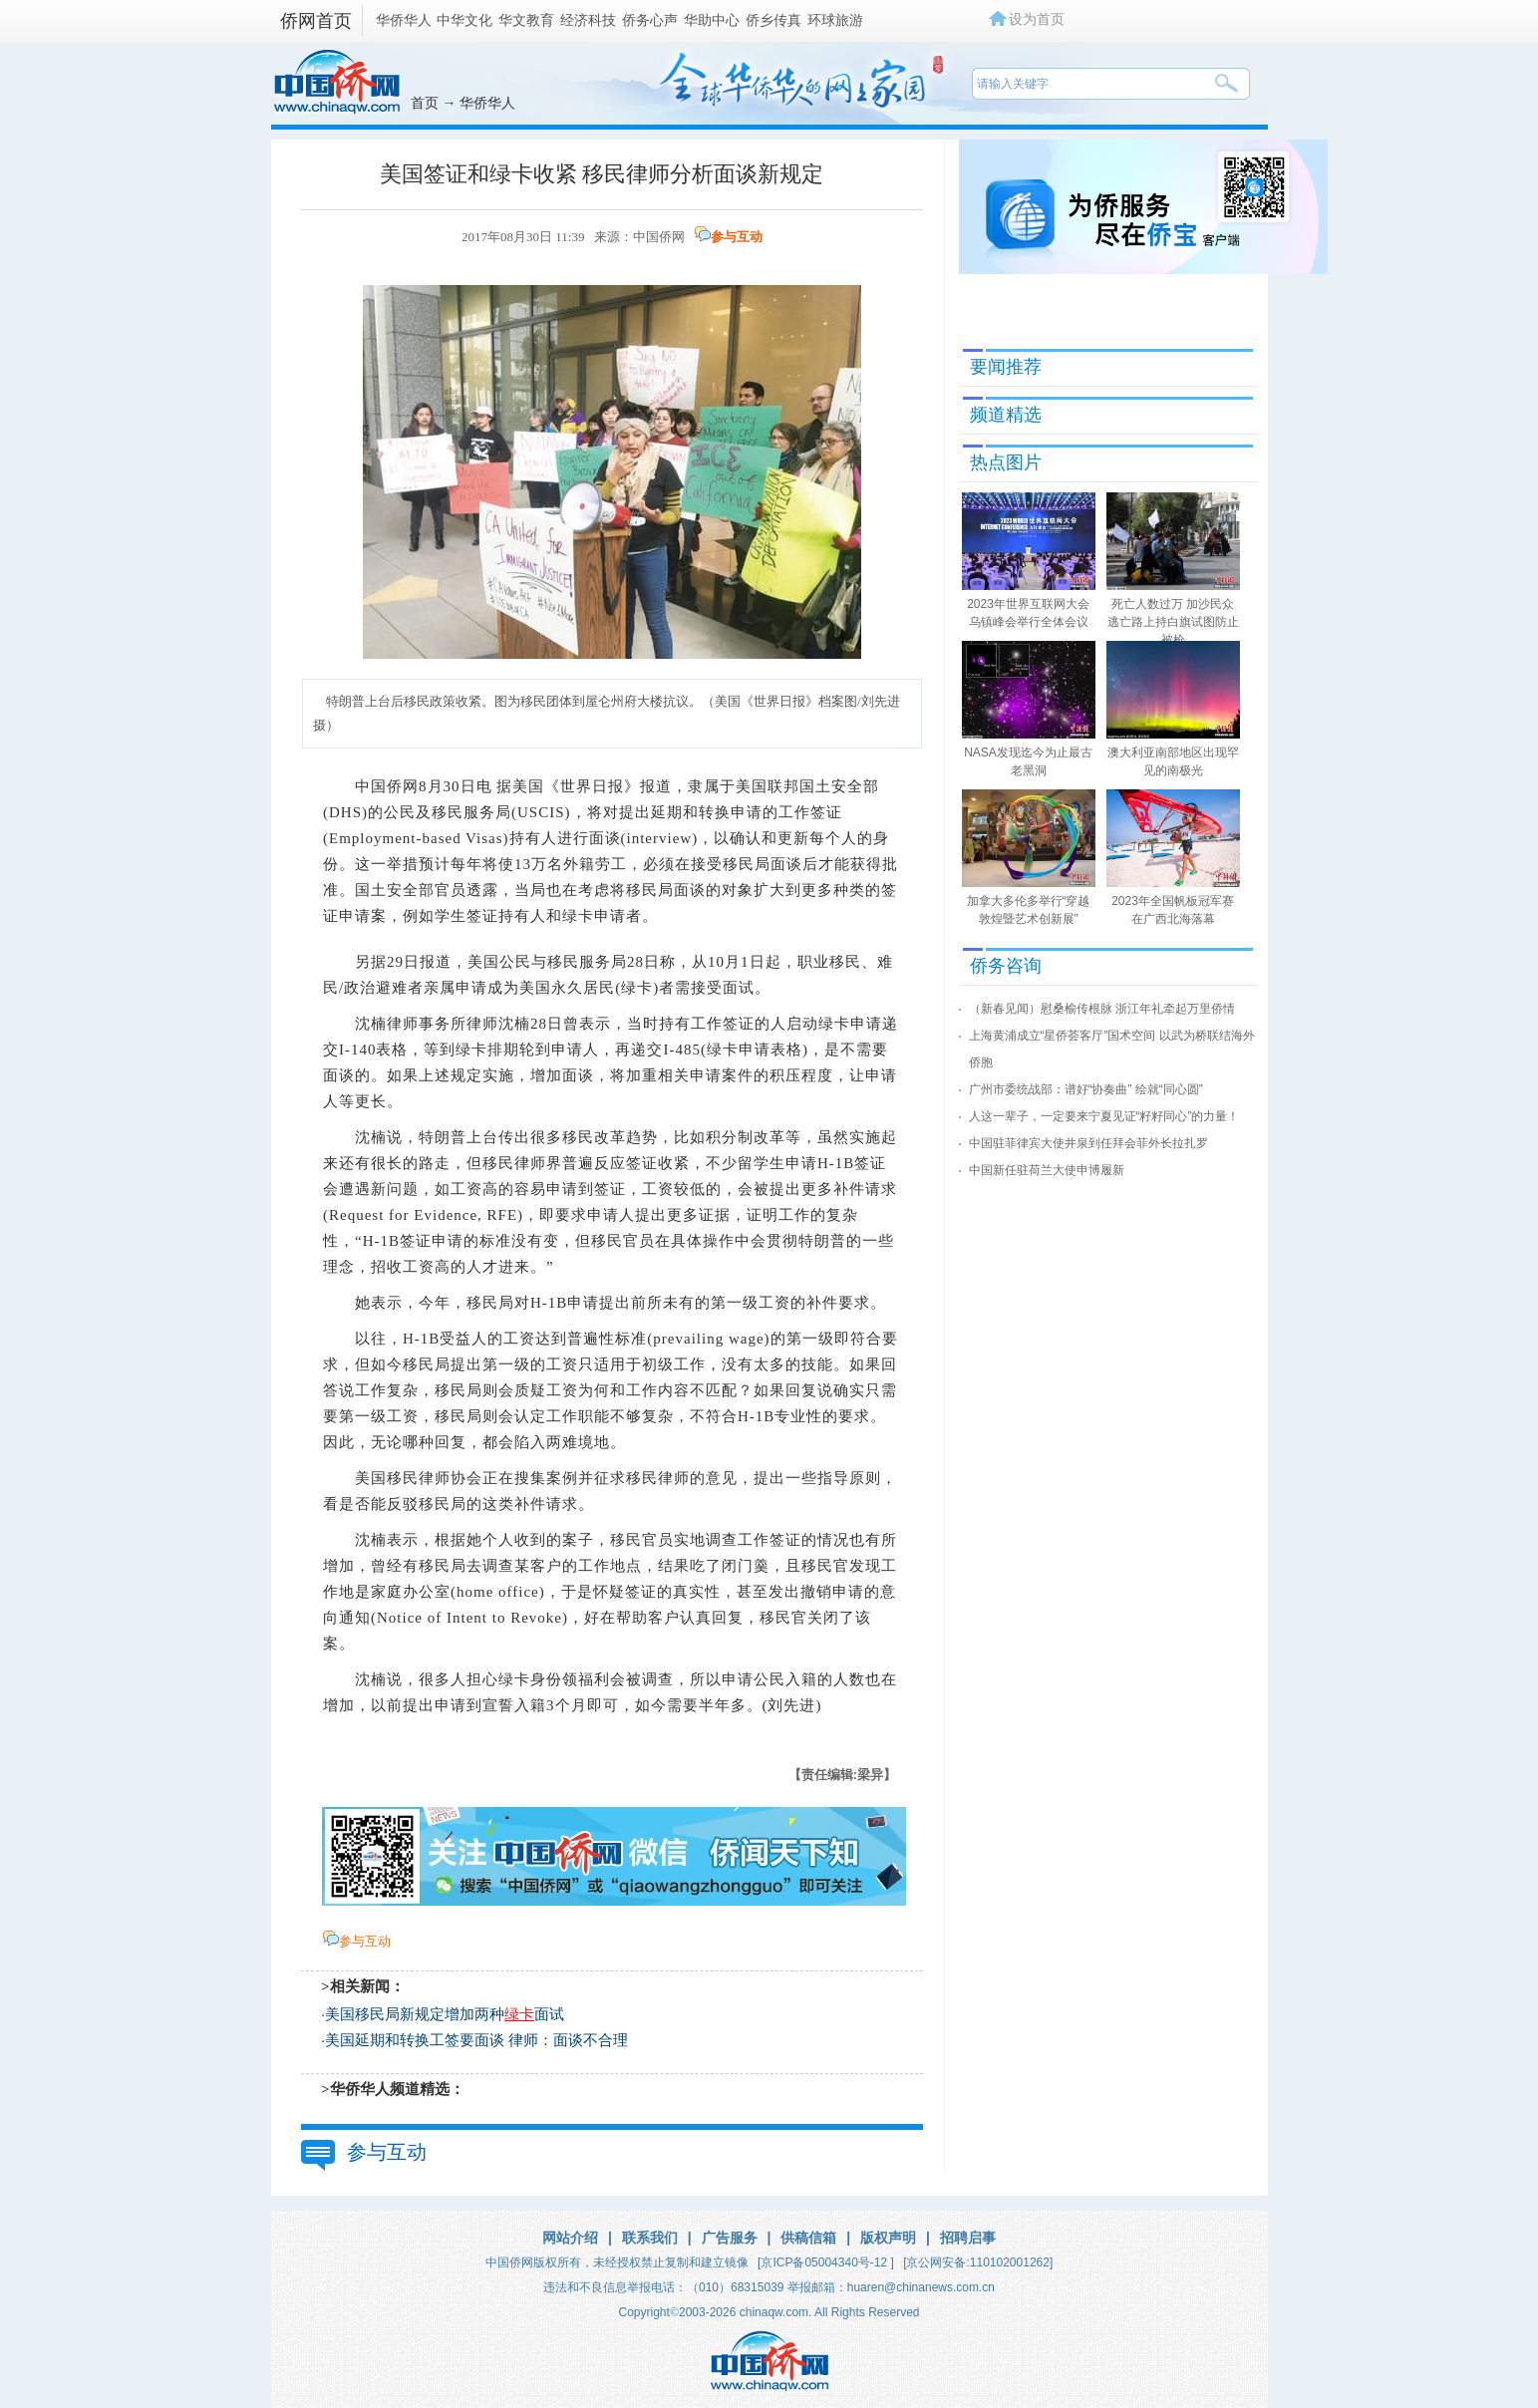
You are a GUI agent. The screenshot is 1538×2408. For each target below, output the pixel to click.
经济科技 (588, 20)
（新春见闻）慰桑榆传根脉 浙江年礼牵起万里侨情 (1102, 1009)
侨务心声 (650, 20)
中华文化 (464, 20)
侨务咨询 (1006, 966)
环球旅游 (835, 20)
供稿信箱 (808, 2238)
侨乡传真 (773, 20)
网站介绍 (570, 2238)
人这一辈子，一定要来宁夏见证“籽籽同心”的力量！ (1104, 1116)
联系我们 (650, 2238)
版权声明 (888, 2238)
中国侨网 (659, 236)
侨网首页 (316, 21)
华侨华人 (404, 20)
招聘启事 (968, 2238)
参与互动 (737, 236)
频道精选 (1006, 415)
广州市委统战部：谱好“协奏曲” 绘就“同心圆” (1086, 1089)
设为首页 (1037, 19)
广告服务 (730, 2238)
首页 (425, 103)
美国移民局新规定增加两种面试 (444, 2014)
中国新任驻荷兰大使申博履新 (1046, 1170)
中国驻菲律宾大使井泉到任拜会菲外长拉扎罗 (1088, 1143)
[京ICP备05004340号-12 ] (826, 2262)
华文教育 (526, 20)
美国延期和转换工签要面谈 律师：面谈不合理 (476, 2040)
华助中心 (712, 20)
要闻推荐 (1006, 367)
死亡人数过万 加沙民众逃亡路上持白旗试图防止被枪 (1173, 622)
